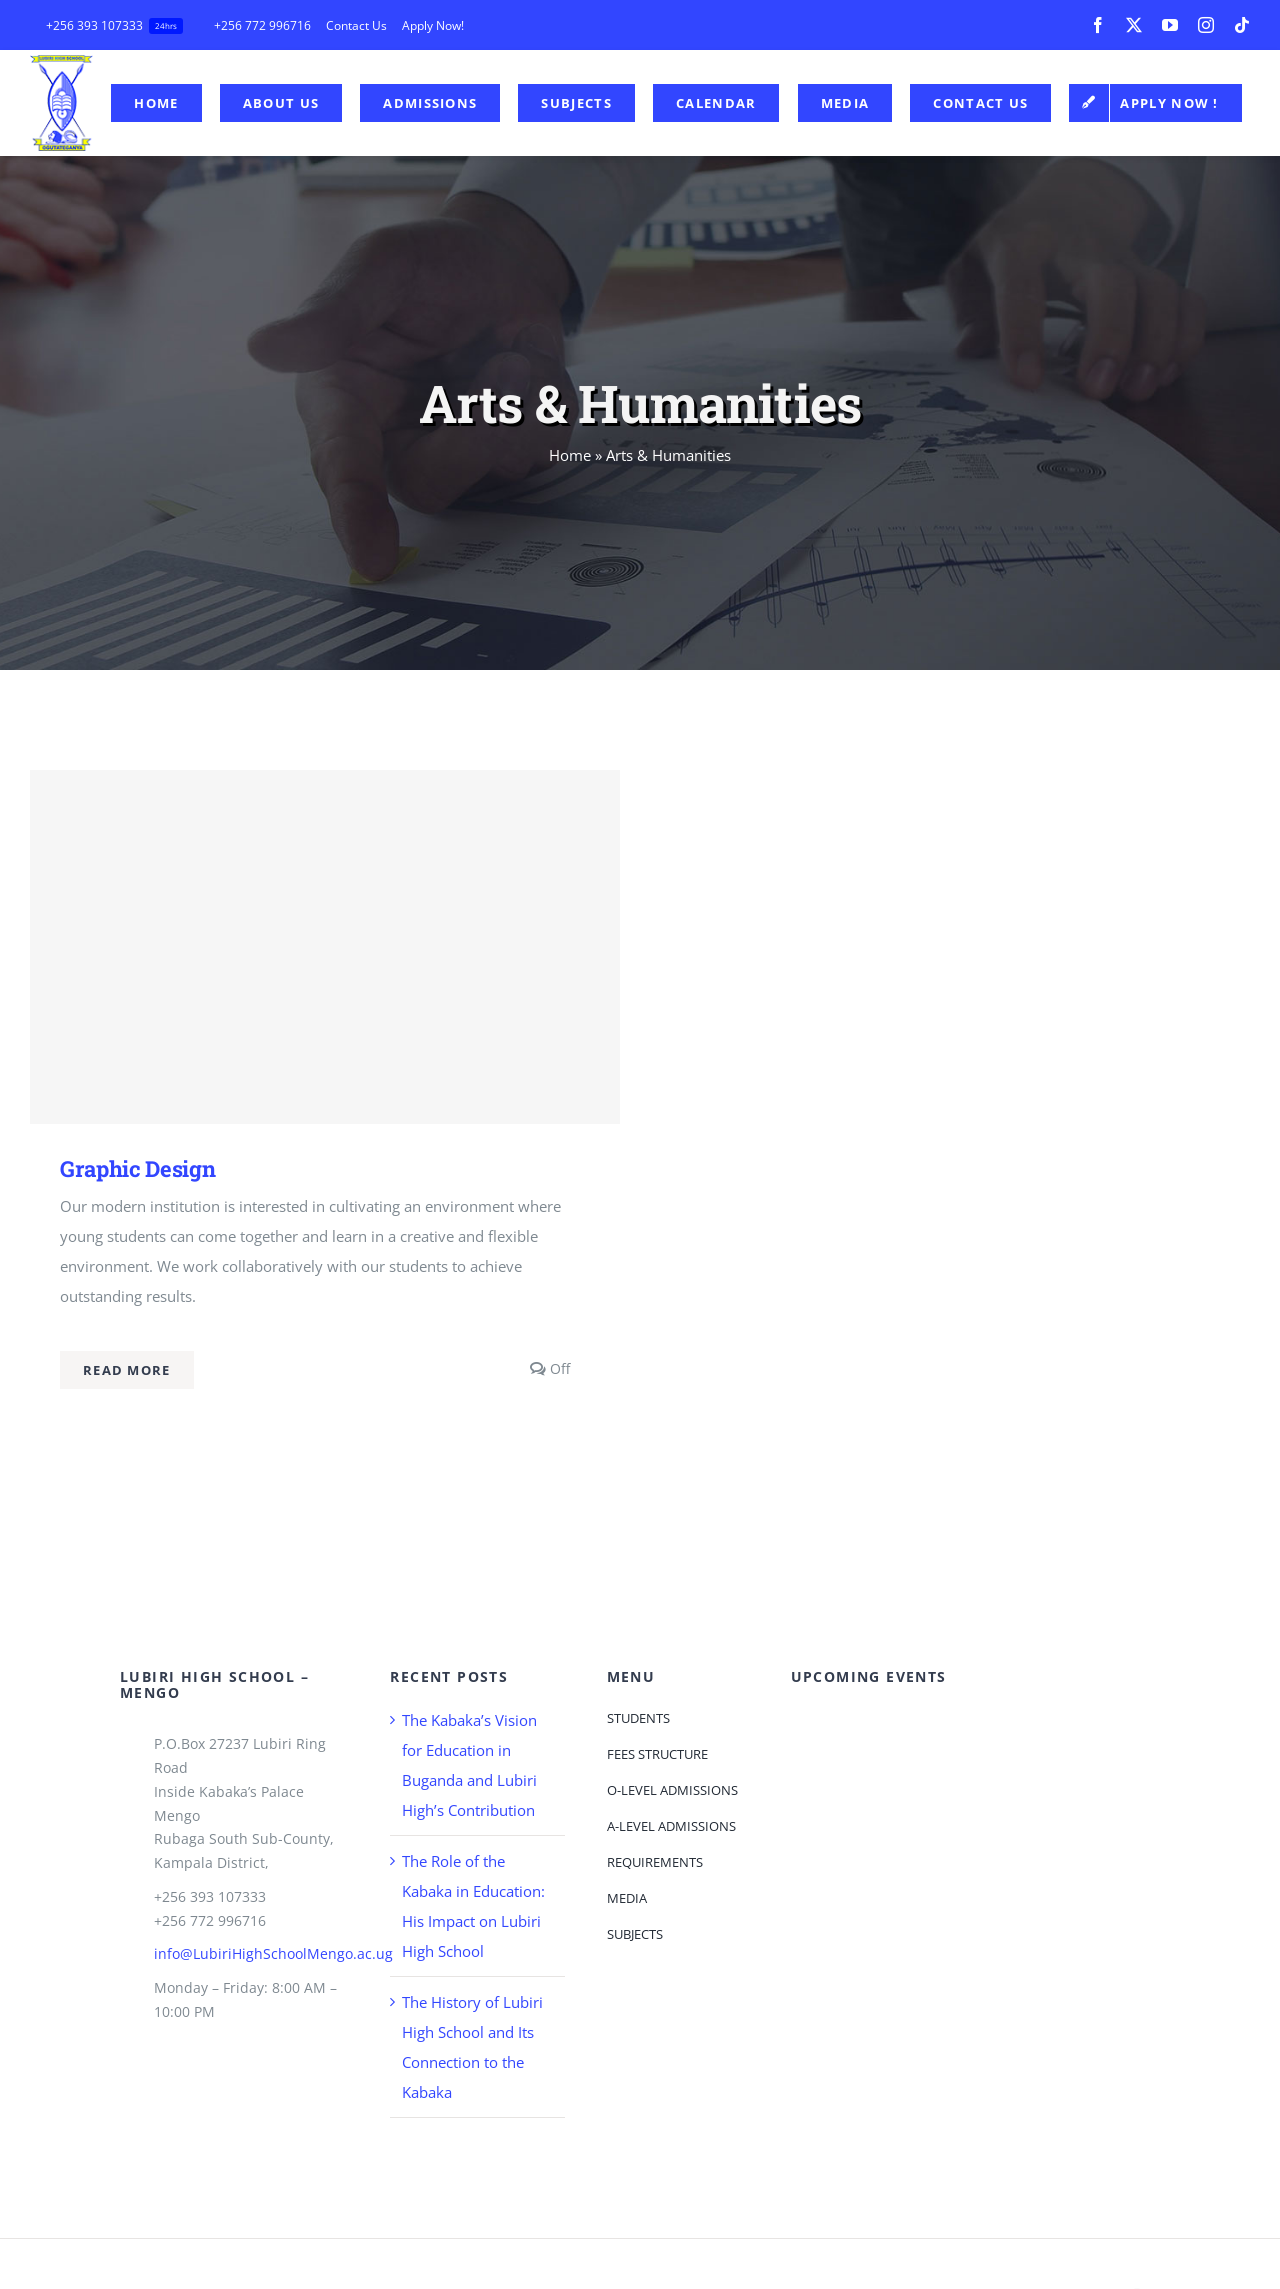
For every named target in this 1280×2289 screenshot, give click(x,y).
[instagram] (1206, 25)
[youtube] (1170, 25)
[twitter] (1134, 25)
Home (570, 455)
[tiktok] (1242, 25)
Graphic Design (137, 1168)
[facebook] (1098, 25)
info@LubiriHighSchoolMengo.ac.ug (273, 1953)
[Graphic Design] (325, 947)
